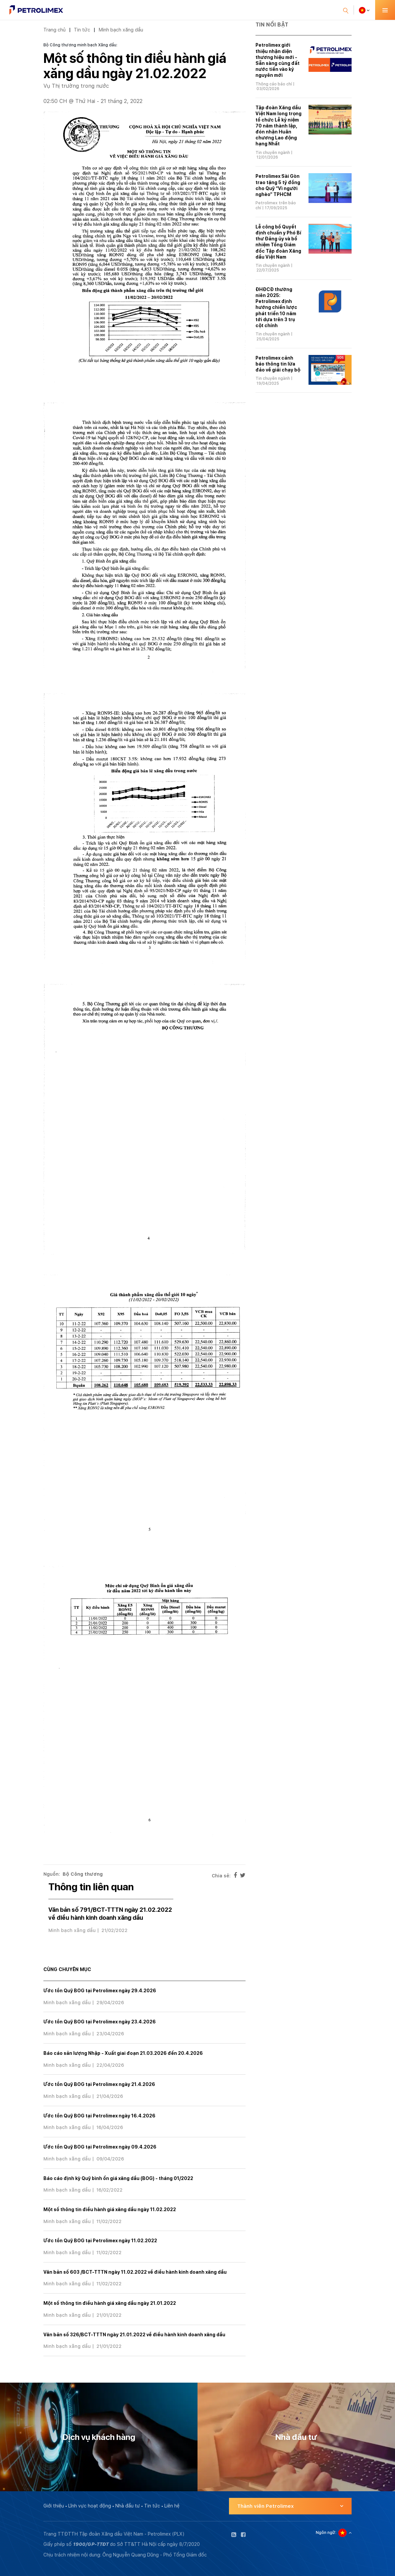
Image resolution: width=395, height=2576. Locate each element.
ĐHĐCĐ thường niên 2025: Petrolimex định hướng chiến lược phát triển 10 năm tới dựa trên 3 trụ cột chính (276, 307)
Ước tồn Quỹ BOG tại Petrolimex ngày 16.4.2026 (99, 2115)
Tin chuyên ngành (272, 152)
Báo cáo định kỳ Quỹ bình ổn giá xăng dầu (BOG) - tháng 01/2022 (118, 2178)
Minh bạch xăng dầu (120, 29)
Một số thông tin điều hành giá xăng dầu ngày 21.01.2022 (109, 2303)
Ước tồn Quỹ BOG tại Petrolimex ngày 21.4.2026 (99, 2084)
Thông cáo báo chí (273, 84)
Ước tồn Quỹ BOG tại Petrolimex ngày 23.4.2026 (99, 2021)
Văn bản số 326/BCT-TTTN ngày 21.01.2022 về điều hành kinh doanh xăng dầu (134, 2334)
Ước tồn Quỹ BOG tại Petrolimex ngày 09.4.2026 (99, 2147)
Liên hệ (172, 2505)
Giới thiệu (53, 2505)
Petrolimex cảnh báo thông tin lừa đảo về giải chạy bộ (277, 363)
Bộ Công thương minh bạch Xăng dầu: (80, 45)
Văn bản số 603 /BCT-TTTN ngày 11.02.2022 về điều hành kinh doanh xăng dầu (135, 2272)
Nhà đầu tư (127, 2505)
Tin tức (82, 29)
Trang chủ (54, 29)
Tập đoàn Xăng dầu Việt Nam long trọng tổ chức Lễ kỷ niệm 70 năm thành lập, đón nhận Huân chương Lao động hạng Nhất (278, 125)
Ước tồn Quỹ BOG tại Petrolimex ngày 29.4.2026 (99, 1990)
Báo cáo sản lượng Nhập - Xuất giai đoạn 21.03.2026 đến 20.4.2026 (123, 2053)
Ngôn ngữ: (326, 2532)
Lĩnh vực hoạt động (89, 2505)
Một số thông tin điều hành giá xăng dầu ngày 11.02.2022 (109, 2209)
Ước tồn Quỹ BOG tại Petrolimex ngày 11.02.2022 (100, 2240)
